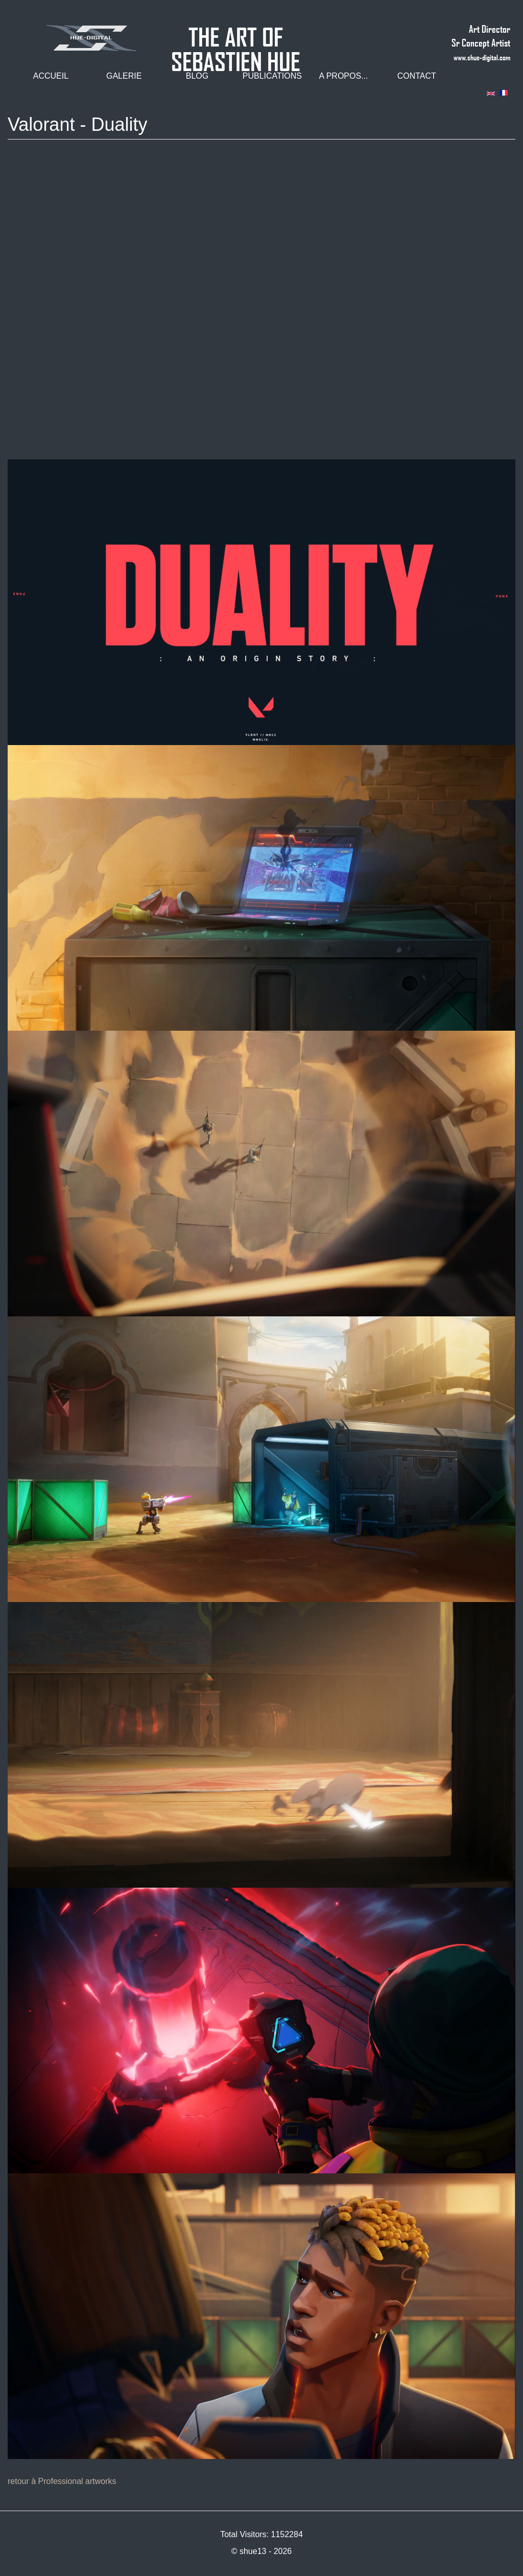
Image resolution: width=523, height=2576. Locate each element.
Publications (272, 76)
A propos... (343, 76)
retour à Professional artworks (62, 2481)
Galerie (123, 76)
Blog (197, 76)
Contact (416, 76)
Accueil (50, 76)
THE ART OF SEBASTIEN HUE (235, 32)
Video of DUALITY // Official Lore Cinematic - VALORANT (261, 304)
